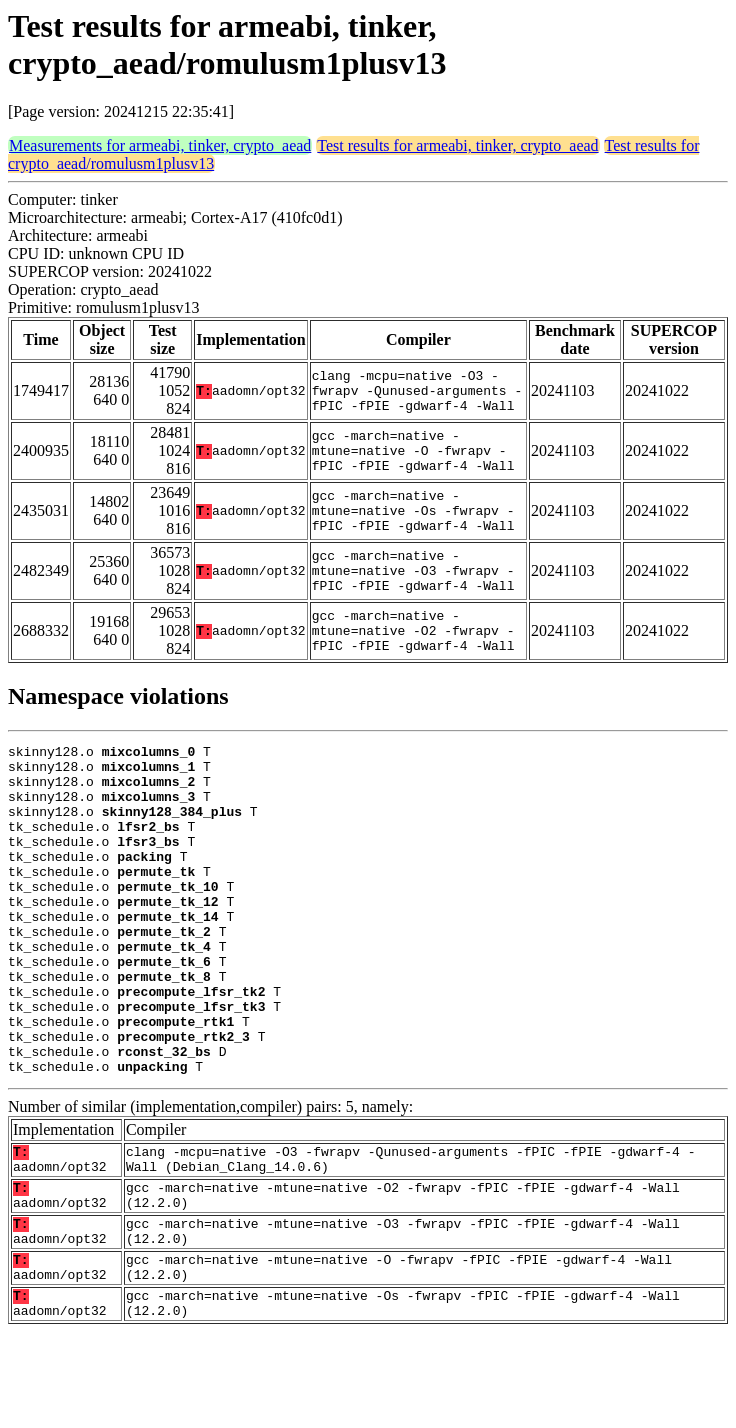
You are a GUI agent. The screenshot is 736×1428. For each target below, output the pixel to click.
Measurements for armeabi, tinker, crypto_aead (160, 145)
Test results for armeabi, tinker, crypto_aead (457, 145)
